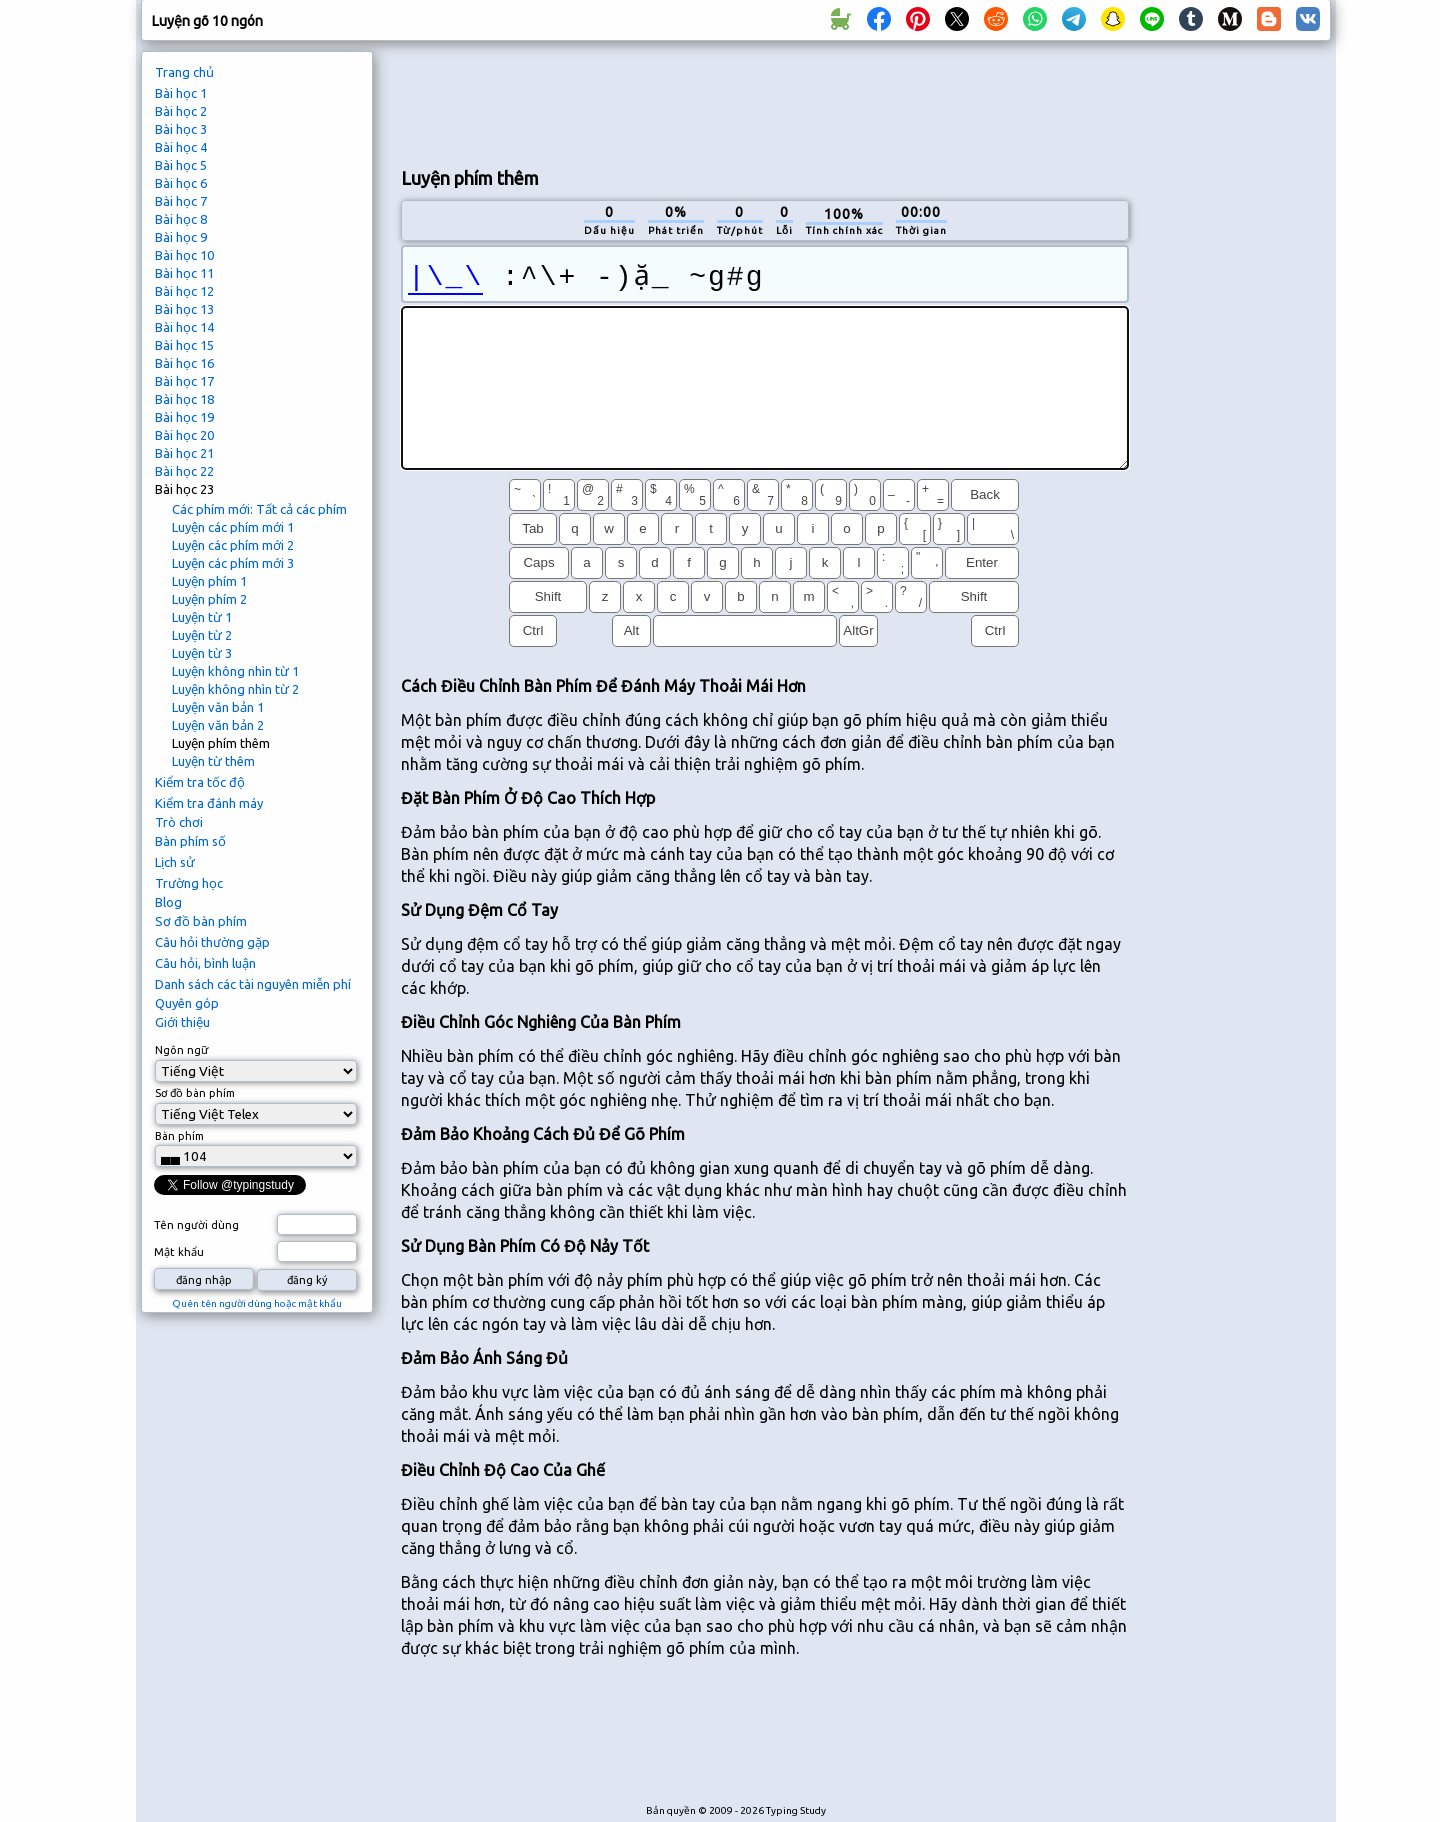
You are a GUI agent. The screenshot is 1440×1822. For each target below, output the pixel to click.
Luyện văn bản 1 (218, 707)
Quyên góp (187, 1003)
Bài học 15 (184, 345)
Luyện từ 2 (202, 635)
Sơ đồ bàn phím (201, 921)
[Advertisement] (765, 101)
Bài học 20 (184, 435)
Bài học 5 (181, 165)
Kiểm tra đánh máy (209, 803)
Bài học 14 (184, 327)
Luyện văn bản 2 (218, 725)
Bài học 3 (181, 129)
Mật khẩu (179, 1252)
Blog (168, 902)
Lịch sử (175, 862)
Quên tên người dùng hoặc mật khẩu (257, 1303)
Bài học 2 (181, 111)
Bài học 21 (184, 453)
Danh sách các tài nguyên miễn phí (253, 984)
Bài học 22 (184, 471)
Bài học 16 (184, 363)
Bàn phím (179, 1136)
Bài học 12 (184, 291)
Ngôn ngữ (181, 1050)
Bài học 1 (181, 93)
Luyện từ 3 (202, 653)
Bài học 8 (181, 219)
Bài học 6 (181, 183)
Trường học (189, 883)
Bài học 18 (184, 399)
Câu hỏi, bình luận (205, 963)
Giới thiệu (182, 1022)
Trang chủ (184, 72)
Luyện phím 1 (209, 581)
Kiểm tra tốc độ (200, 782)
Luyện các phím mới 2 (233, 545)
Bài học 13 (184, 309)
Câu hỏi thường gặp (212, 942)
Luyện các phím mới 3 (233, 563)
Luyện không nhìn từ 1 (235, 671)
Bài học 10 (184, 255)
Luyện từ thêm (213, 761)
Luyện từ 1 (202, 617)
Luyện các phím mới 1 (233, 527)
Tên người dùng (196, 1225)
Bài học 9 (181, 237)
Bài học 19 (184, 417)
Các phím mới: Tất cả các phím (259, 509)
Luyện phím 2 (209, 599)
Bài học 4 (181, 147)
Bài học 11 (184, 273)
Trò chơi (179, 822)
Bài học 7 (181, 201)
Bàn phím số (190, 841)
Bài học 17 (184, 381)
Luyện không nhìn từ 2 (235, 689)
